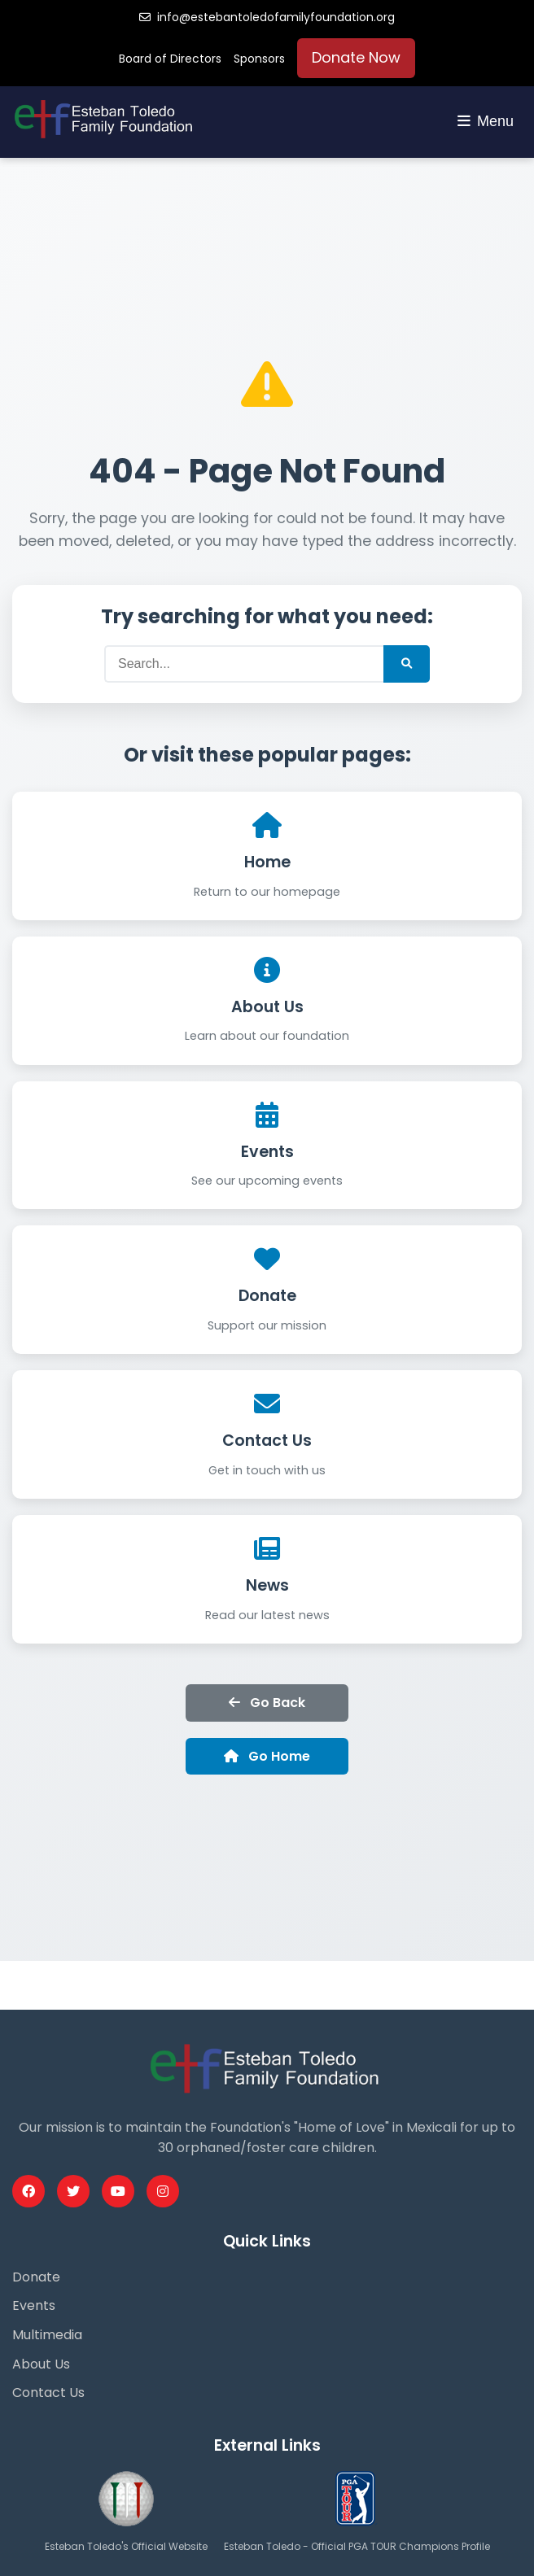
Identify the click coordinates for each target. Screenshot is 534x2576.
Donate (267, 1296)
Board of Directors (170, 58)
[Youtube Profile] (118, 2191)
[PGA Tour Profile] (357, 2530)
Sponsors (259, 58)
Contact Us (267, 1441)
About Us (267, 1007)
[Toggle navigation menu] (485, 121)
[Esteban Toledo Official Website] (126, 2530)
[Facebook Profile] (28, 2191)
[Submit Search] (406, 664)
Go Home (267, 1756)
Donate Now (356, 57)
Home (267, 862)
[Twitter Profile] (73, 2191)
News (267, 1585)
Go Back (267, 1702)
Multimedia (47, 2334)
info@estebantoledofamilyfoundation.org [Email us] (267, 17)
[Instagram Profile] (163, 2191)
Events (267, 1152)
